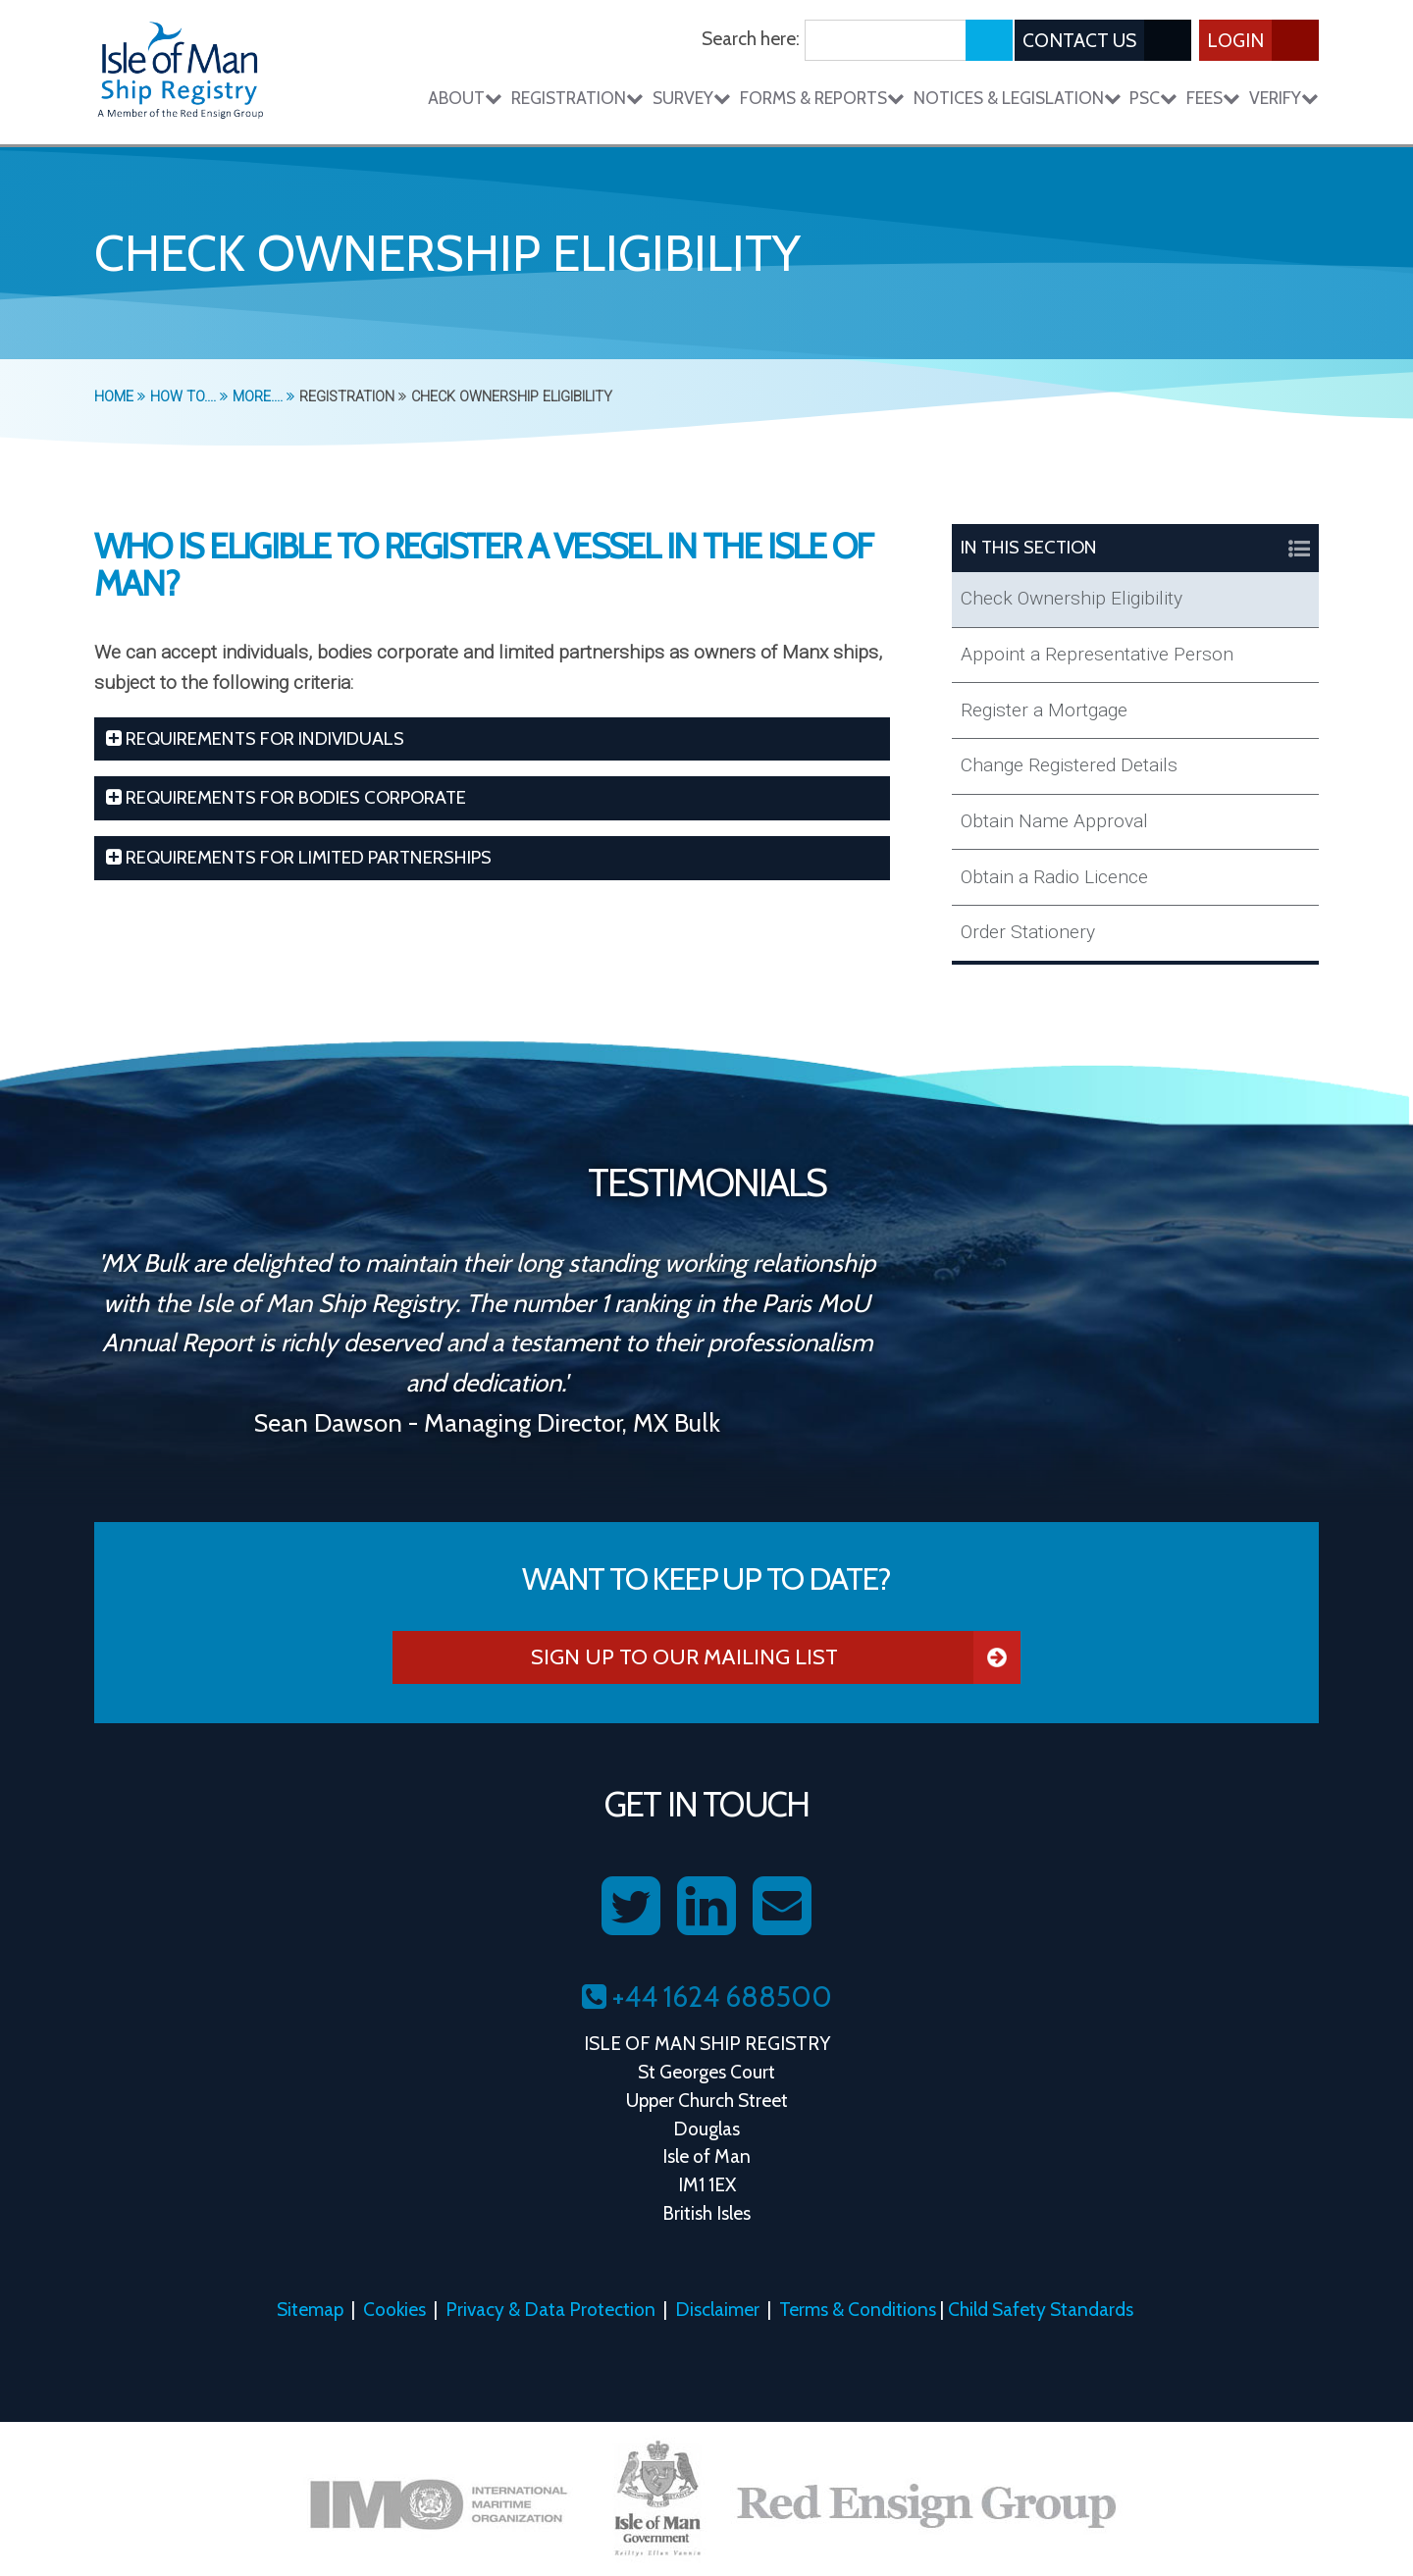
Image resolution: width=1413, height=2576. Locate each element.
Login (1263, 40)
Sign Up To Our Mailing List (775, 1657)
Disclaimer (717, 2309)
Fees (1213, 97)
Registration (577, 97)
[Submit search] (989, 40)
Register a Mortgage (1044, 710)
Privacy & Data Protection (550, 2309)
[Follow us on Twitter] (631, 1907)
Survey (692, 97)
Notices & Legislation (1018, 97)
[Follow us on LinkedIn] (706, 1907)
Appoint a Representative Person (1097, 654)
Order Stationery (1028, 931)
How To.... (189, 397)
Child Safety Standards (1040, 2309)
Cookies (394, 2309)
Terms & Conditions (857, 2309)
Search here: (751, 38)
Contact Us (1106, 40)
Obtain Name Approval (1054, 821)
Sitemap (310, 2309)
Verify (1284, 97)
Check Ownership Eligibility (1071, 598)
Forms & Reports (822, 97)
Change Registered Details (1069, 765)
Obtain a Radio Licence (1054, 877)
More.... (263, 397)
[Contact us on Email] (782, 1907)
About (465, 97)
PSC (1153, 97)
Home (119, 397)
